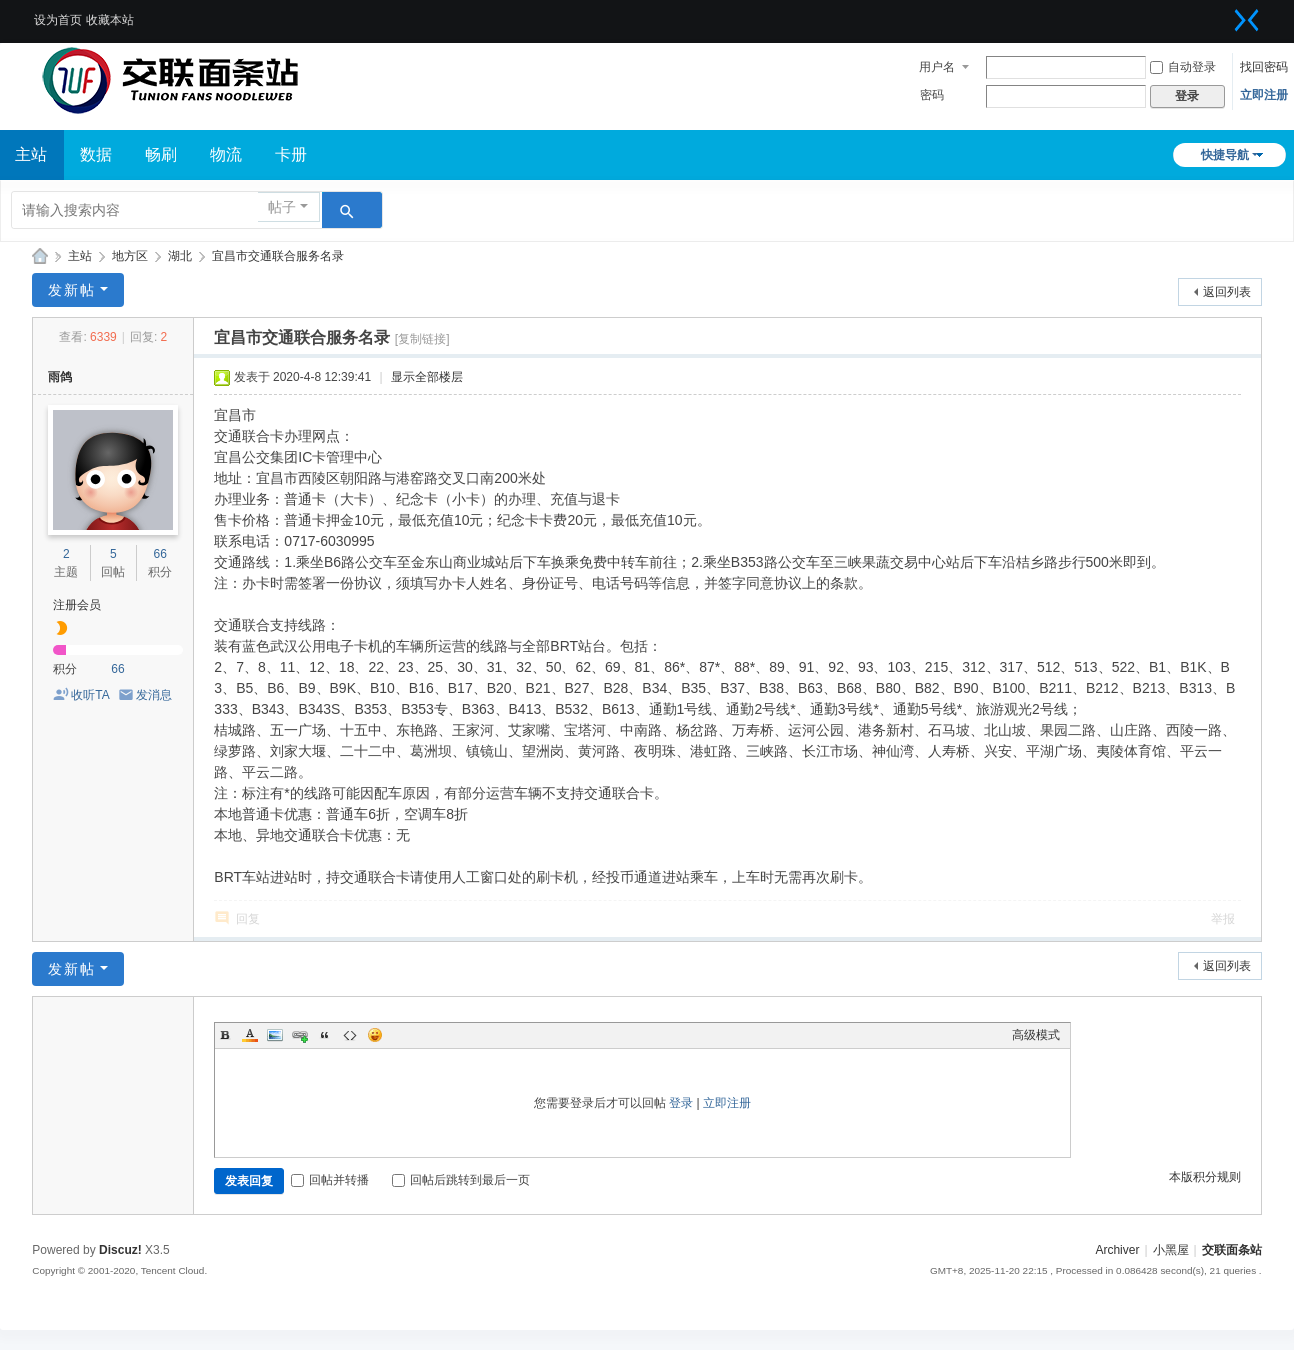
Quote (325, 1035)
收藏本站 (110, 20)
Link (300, 1035)
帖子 (282, 207)
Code (350, 1035)
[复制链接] (422, 339)
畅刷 (161, 154)
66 (160, 554)
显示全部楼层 (427, 377)
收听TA (90, 695)
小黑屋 (1171, 1250)
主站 (80, 256)
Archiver (1117, 1250)
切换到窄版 (1247, 20)
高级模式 (1036, 1035)
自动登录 (1183, 67)
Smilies (375, 1035)
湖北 (180, 256)
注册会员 (77, 605)
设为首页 (58, 20)
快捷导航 (1225, 155)
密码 (932, 95)
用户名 (937, 67)
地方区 (130, 256)
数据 (96, 154)
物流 (226, 154)
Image (275, 1035)
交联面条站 (40, 256)
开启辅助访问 (1222, 14)
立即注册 (1264, 95)
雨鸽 (60, 377)
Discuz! (120, 1250)
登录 (681, 1103)
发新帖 (72, 290)
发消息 (154, 695)
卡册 (291, 154)
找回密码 (1264, 67)
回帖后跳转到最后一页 (461, 1180)
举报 (1223, 919)
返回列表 (1227, 292)
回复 (248, 919)
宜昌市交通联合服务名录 (278, 256)
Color (250, 1035)
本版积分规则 (1205, 1177)
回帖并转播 (330, 1180)
